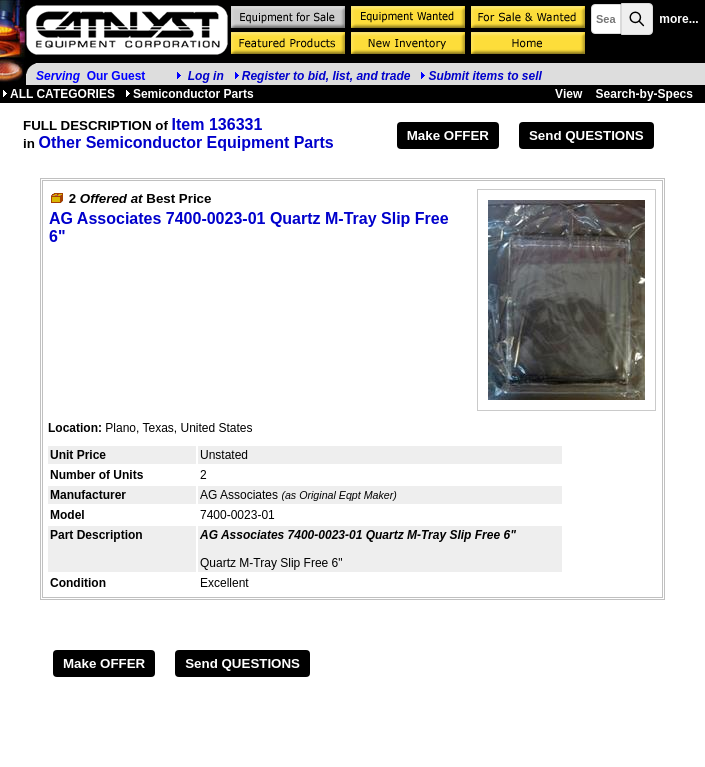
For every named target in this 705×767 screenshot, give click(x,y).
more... (678, 19)
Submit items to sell (480, 76)
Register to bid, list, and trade (326, 76)
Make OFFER (448, 135)
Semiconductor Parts (189, 94)
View (568, 94)
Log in (206, 76)
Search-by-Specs (644, 94)
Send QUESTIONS (586, 135)
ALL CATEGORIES (58, 94)
